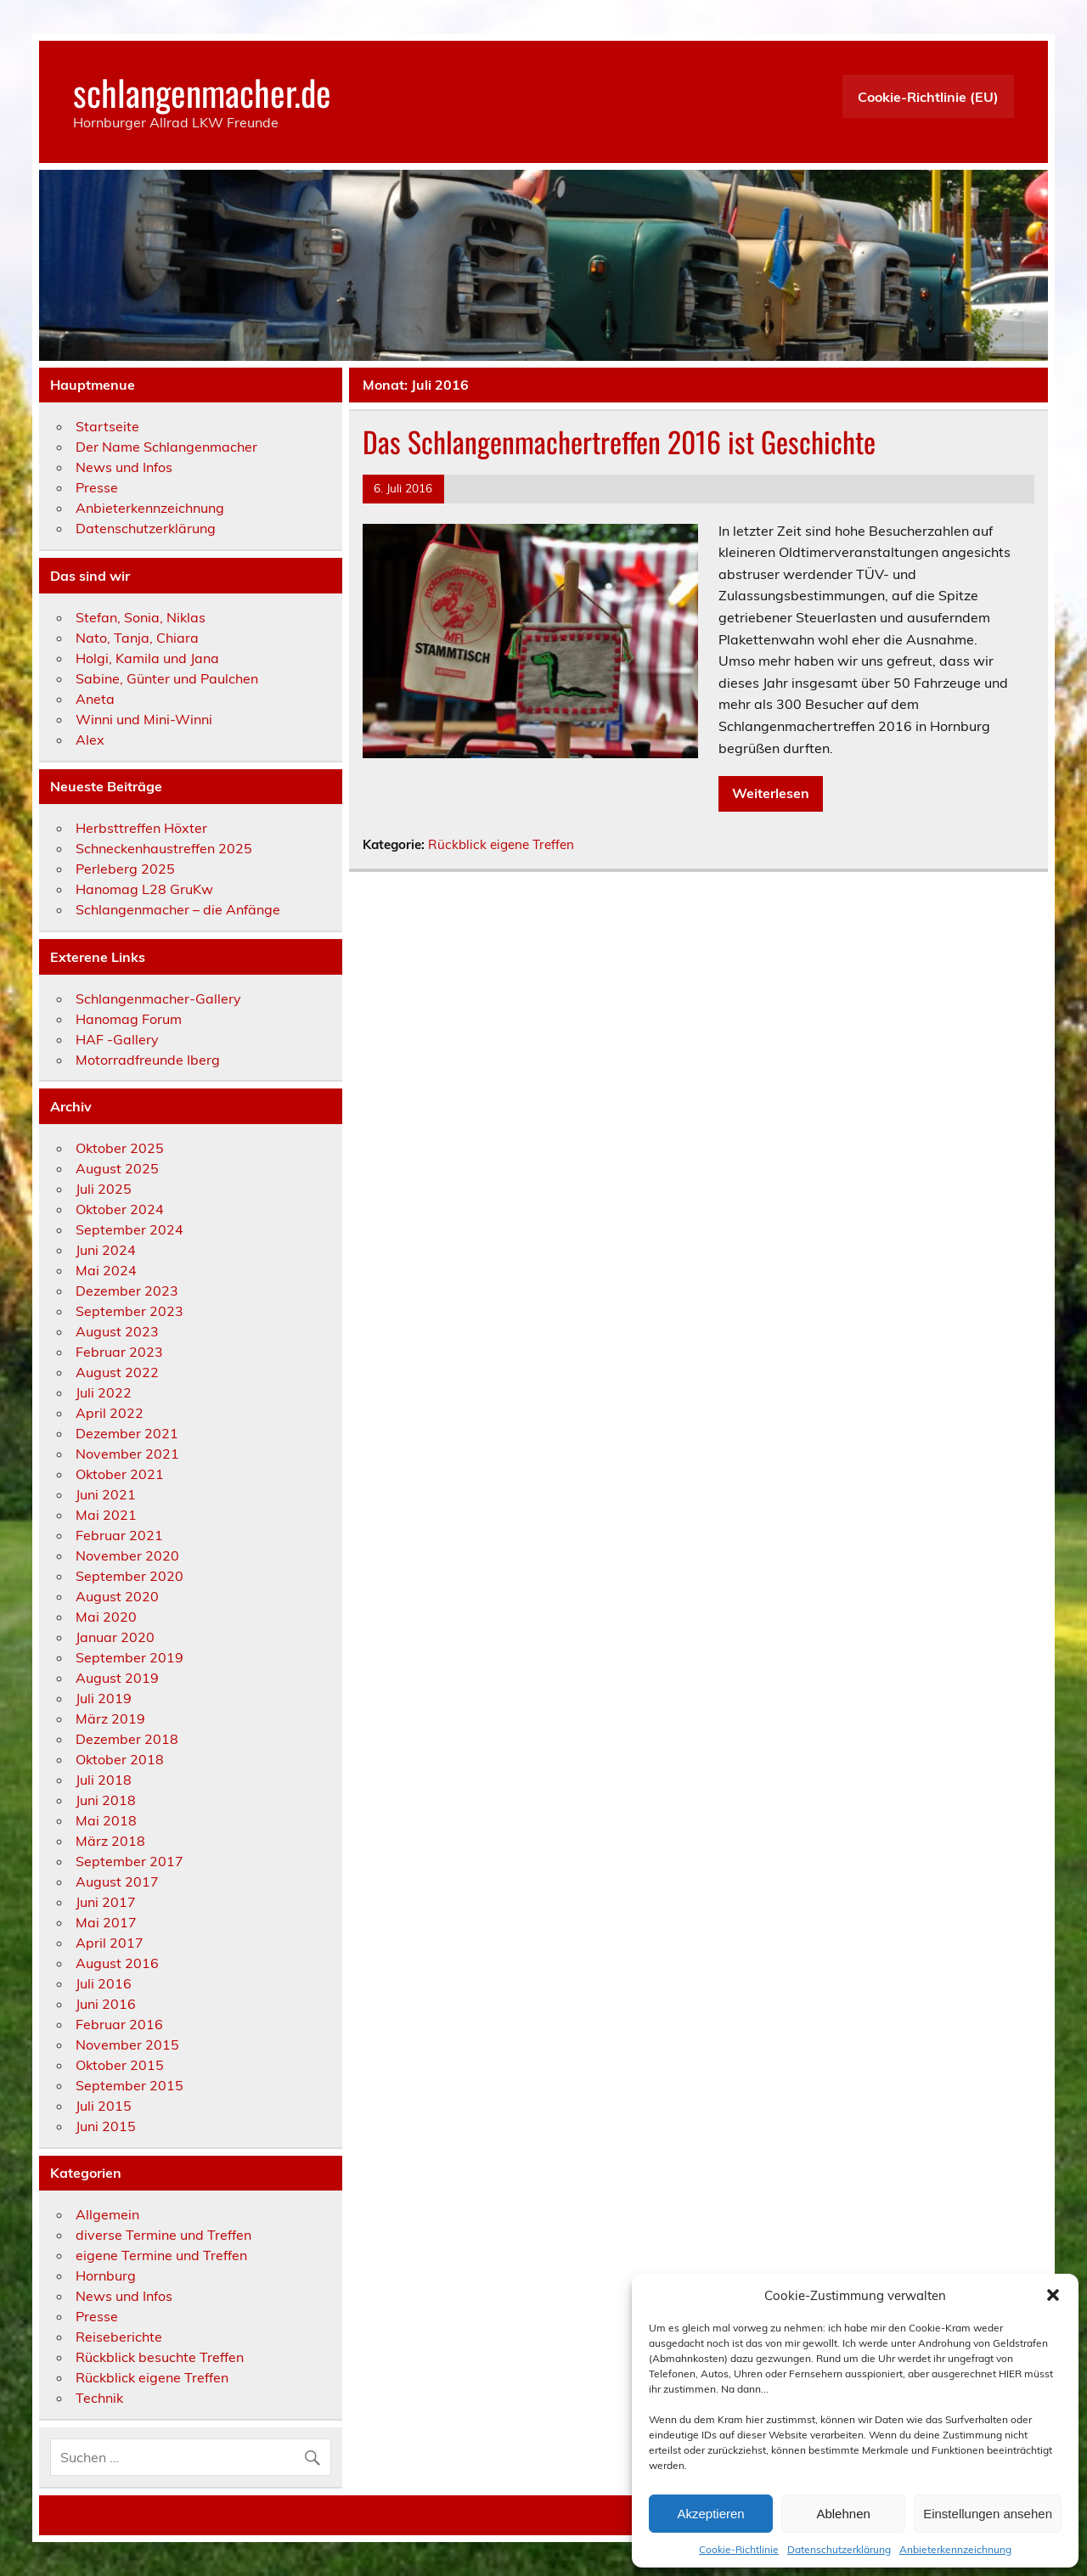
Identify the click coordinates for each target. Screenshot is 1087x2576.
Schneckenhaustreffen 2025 (164, 848)
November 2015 (127, 2044)
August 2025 (117, 1168)
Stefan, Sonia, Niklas (141, 617)
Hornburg (106, 2275)
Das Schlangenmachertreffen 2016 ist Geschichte (619, 441)
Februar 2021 (119, 1535)
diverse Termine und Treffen (163, 2234)
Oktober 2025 (120, 1147)
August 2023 (117, 1331)
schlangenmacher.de (202, 91)
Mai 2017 (106, 1922)
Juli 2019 (104, 1698)
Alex (90, 739)
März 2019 (110, 1718)
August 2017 (117, 1881)
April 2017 (110, 1942)
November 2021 (127, 1453)
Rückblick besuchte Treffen (160, 2356)
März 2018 (110, 1840)
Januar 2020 (115, 1636)
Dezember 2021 (127, 1433)
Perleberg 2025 (125, 868)
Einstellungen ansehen (987, 2513)
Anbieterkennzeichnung (955, 2549)
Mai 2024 (106, 1270)
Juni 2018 (106, 1799)
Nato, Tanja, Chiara (137, 637)
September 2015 (129, 2085)
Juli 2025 (104, 1188)
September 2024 (129, 1229)
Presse (97, 487)
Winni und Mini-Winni (144, 719)
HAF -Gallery (117, 1039)
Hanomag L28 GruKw (144, 888)
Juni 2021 (106, 1494)
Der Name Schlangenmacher (166, 446)
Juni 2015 (106, 2126)
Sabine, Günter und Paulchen (167, 678)
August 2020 (117, 1596)
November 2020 (127, 1555)
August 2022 (117, 1372)
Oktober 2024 (120, 1209)
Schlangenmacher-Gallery (158, 998)
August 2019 (117, 1677)
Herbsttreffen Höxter (141, 827)
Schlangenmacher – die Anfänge (178, 909)
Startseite (107, 426)
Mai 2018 (106, 1820)
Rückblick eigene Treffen (501, 844)
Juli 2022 (104, 1392)
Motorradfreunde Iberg (148, 1059)
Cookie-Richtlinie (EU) (928, 96)
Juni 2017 (106, 1901)
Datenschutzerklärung (839, 2549)
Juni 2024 (106, 1249)
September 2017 (129, 1861)
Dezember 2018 (127, 1738)
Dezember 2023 (127, 1290)
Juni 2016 (106, 2003)
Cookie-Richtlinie (739, 2549)
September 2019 (129, 1657)
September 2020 (129, 1575)
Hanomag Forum (129, 1018)
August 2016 (117, 1962)
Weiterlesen (770, 793)
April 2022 (110, 1412)
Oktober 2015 (120, 2064)
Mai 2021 (106, 1514)
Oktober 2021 (120, 1473)
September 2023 (129, 1310)
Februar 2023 (119, 1351)
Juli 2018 (104, 1779)
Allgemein (107, 2214)
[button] (1053, 2294)
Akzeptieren (710, 2513)
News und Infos (124, 466)
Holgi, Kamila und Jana (147, 658)
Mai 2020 (106, 1616)
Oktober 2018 (120, 1759)
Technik (99, 2397)
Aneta (95, 698)
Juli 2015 (104, 2105)
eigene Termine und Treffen (161, 2255)
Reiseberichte (119, 2336)
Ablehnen (843, 2513)
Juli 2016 (104, 1983)
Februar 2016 (119, 2024)
